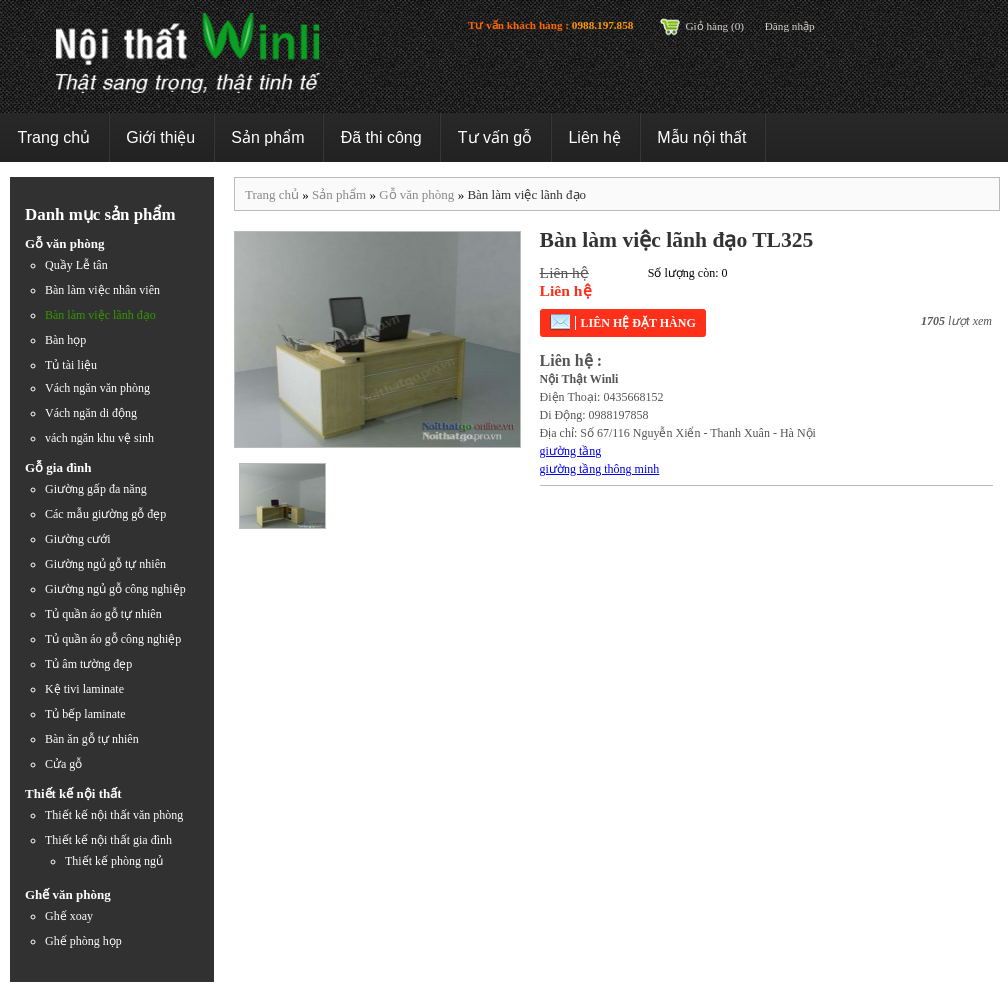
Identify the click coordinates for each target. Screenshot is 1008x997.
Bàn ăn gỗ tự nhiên (92, 739)
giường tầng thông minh (600, 469)
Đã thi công (381, 137)
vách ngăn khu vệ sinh (99, 438)
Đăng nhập (790, 26)
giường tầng (571, 451)
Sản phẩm (267, 137)
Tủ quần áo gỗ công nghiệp (113, 639)
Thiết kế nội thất (73, 793)
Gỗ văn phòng (65, 243)
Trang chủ (54, 137)
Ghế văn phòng (68, 894)
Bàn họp (65, 340)
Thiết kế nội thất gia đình (108, 840)
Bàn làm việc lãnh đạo (100, 315)
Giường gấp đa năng (96, 489)
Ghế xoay (69, 916)
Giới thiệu (160, 137)
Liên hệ (594, 137)
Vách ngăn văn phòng (97, 388)
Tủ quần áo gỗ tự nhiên (103, 614)
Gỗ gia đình (58, 467)
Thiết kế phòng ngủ (114, 861)
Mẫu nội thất (701, 137)
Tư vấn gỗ (495, 137)
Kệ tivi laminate (84, 689)
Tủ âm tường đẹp (88, 664)
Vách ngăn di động (91, 413)
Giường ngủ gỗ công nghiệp (115, 589)
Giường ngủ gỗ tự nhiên (105, 564)
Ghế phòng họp (83, 941)
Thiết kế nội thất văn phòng (114, 815)
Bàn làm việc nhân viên (102, 290)
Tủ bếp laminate (85, 714)
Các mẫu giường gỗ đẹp (105, 514)
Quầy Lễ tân (76, 265)
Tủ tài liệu (71, 365)
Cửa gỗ (63, 764)
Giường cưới (78, 539)
